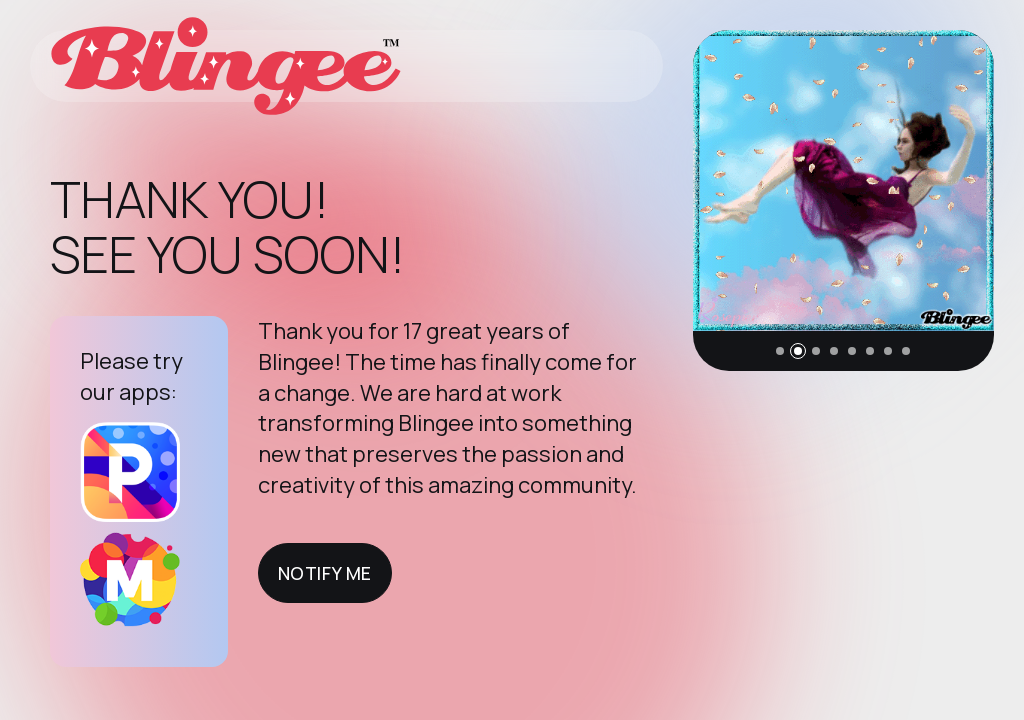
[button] (780, 351)
